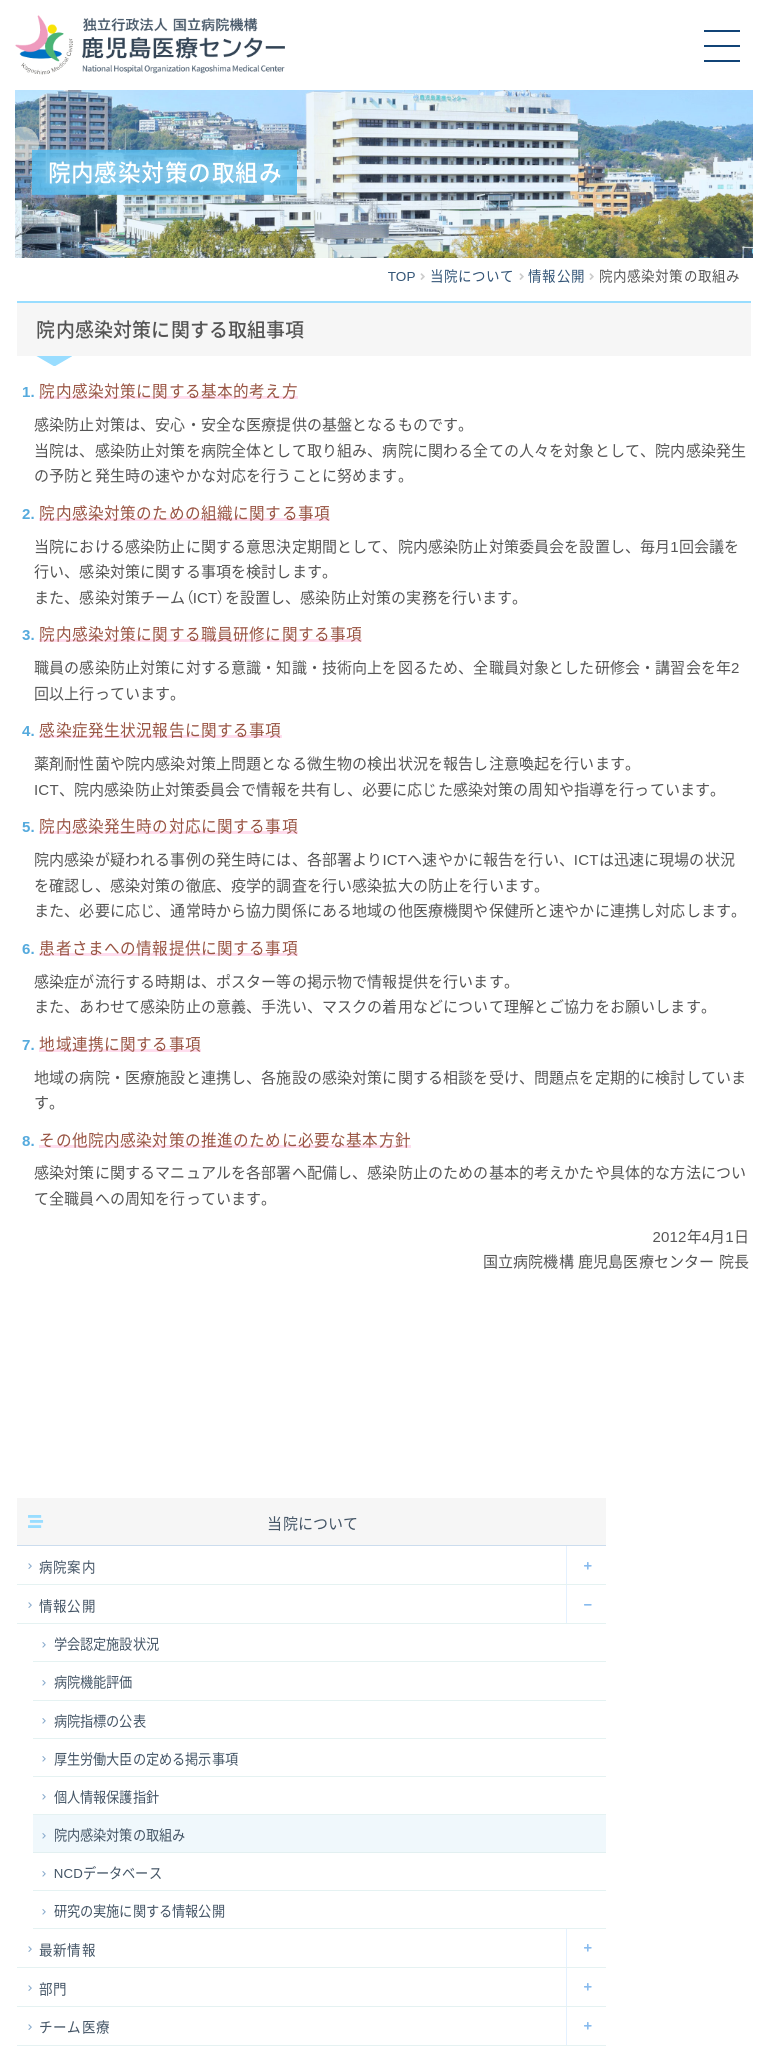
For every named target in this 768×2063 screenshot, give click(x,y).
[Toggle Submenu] (586, 1565)
